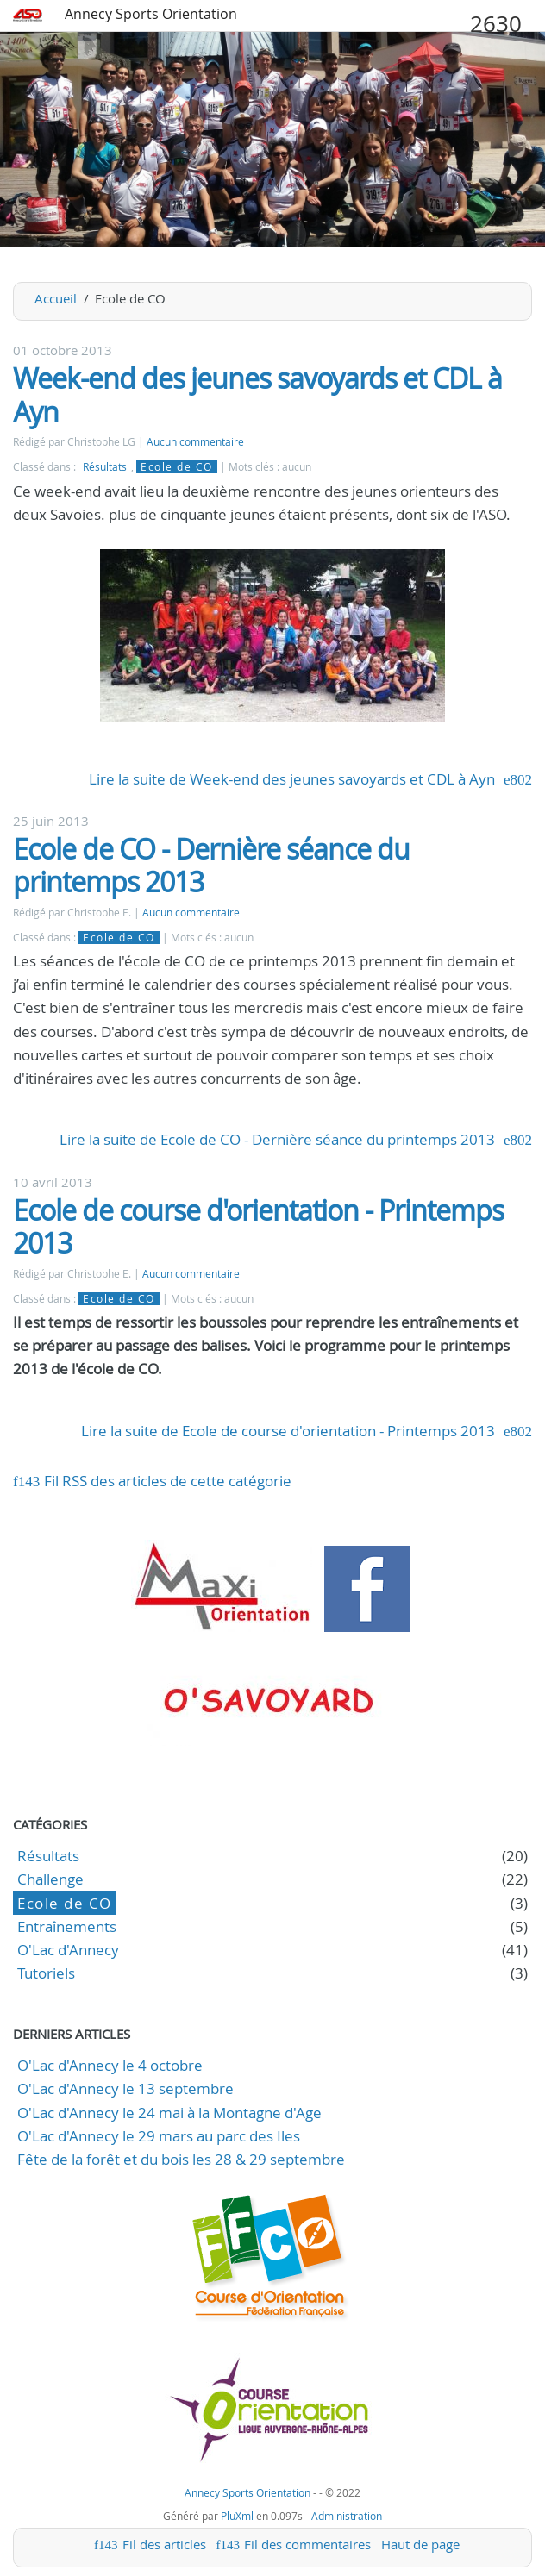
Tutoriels (46, 1973)
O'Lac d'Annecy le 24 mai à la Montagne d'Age (169, 2113)
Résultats (105, 466)
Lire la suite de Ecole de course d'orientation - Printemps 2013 (288, 1431)
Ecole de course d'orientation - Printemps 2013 (258, 1226)
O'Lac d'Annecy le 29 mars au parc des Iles (158, 2136)
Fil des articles (164, 2544)
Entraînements (66, 1926)
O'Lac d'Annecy (68, 1950)
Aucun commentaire (195, 441)
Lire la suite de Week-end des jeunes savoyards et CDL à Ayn (292, 779)
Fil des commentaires (307, 2544)
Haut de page (420, 2544)
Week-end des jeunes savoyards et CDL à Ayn (257, 394)
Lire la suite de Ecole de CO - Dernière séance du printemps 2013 (277, 1139)
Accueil (55, 298)
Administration (346, 2516)
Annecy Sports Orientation (151, 13)
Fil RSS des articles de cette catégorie (167, 1481)
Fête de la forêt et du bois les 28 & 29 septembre (181, 2159)
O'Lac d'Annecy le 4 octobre (110, 2065)
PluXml (237, 2516)
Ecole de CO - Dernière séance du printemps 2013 (211, 865)
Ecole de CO (177, 466)
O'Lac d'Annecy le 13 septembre (125, 2088)
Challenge (50, 1879)
